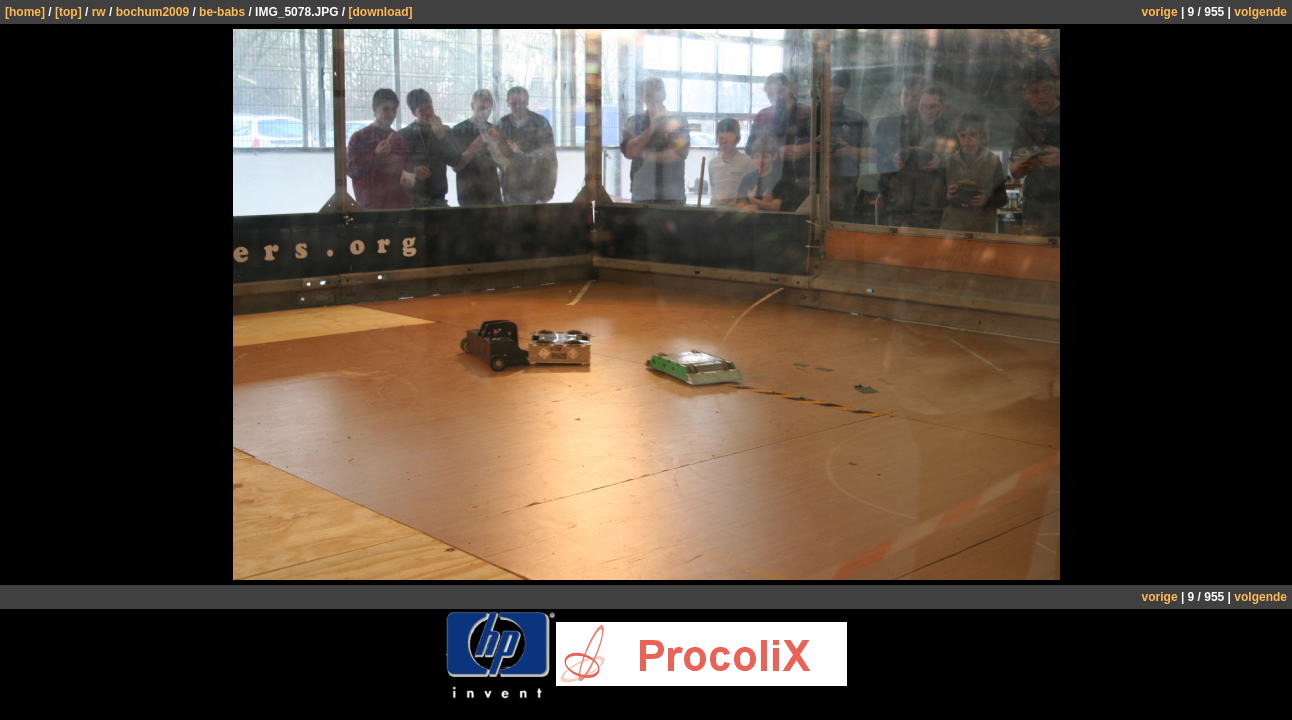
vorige (1160, 12)
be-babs (222, 12)
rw (99, 12)
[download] (381, 12)
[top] (68, 12)
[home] (25, 12)
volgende (1260, 12)
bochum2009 (152, 12)
